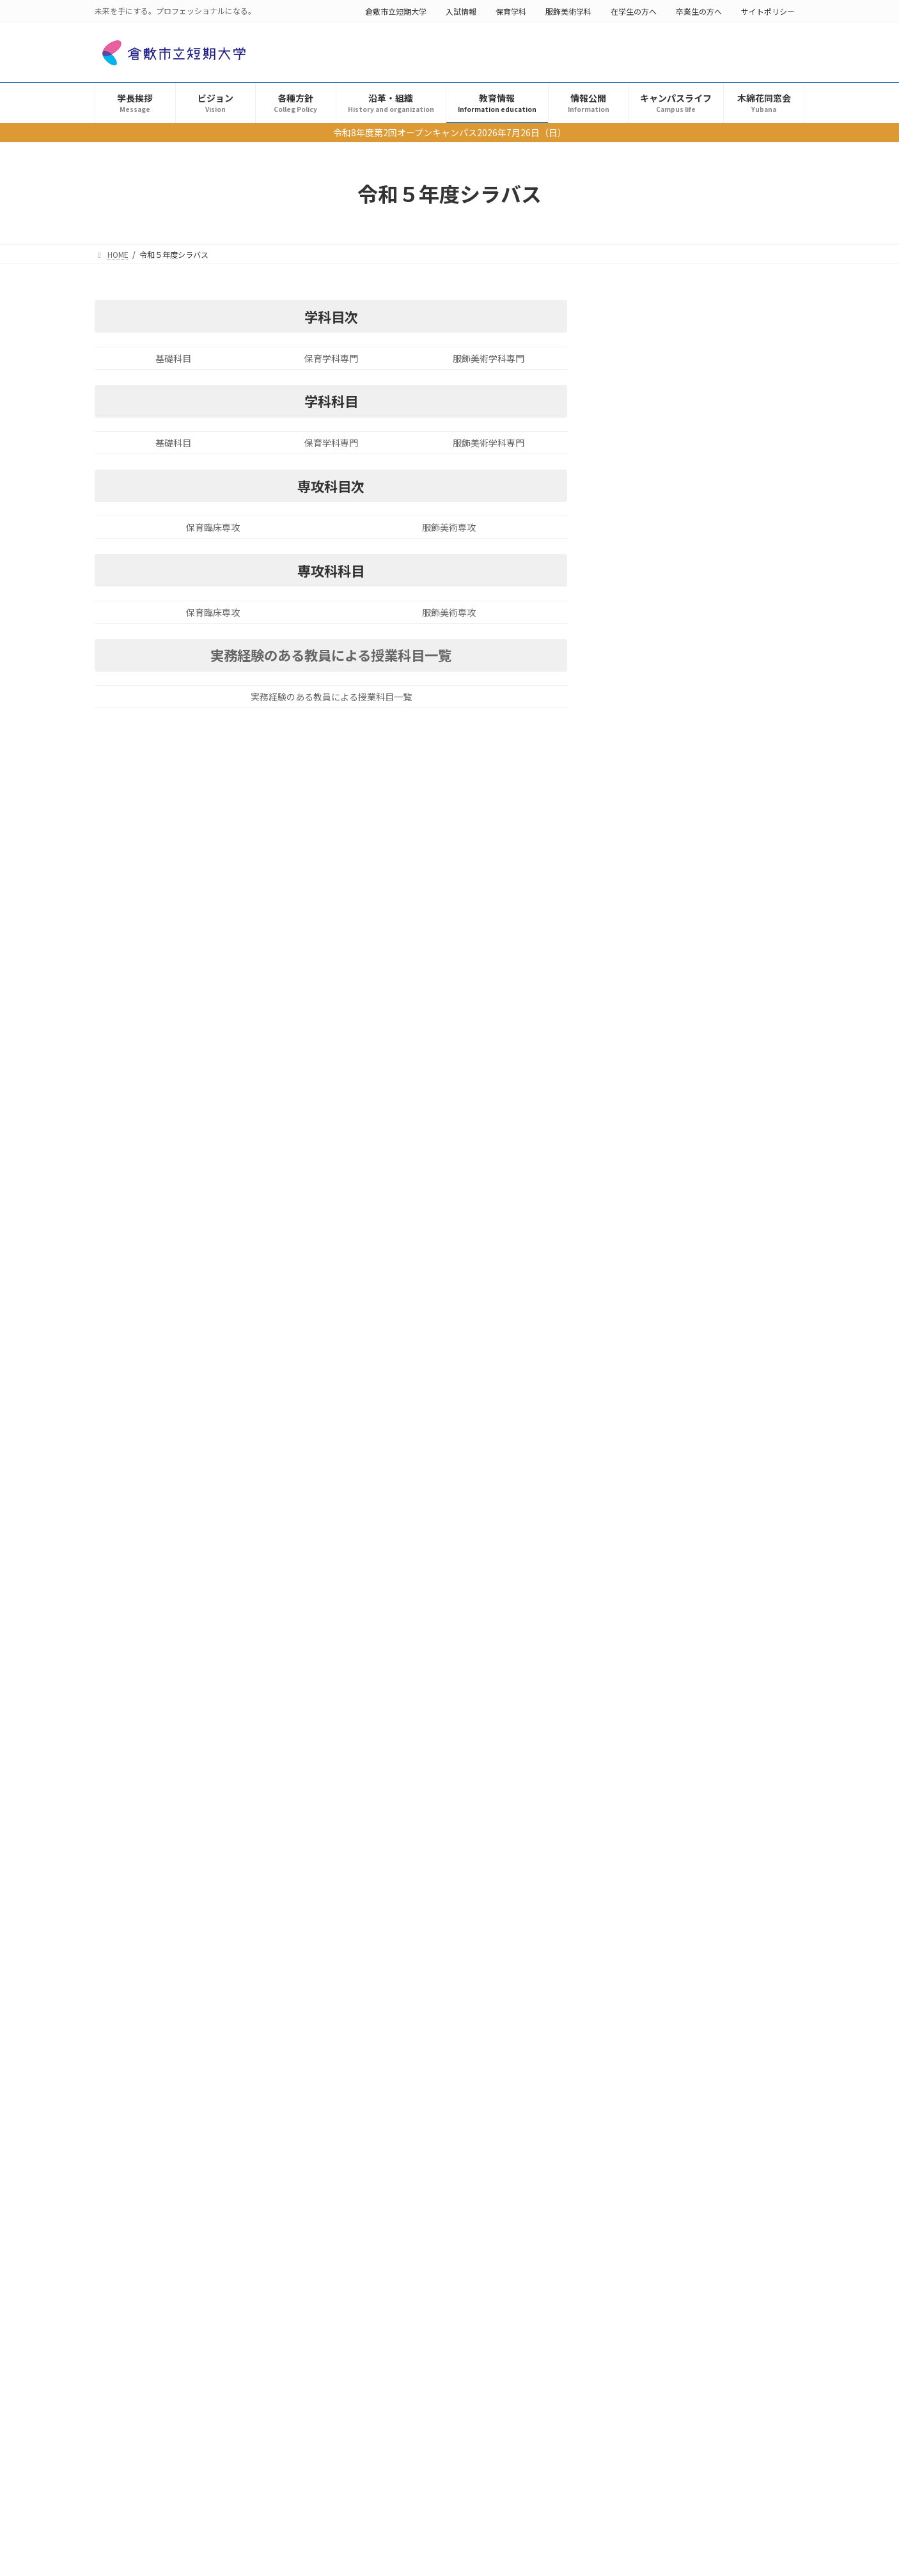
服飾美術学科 (568, 11)
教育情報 (634, 659)
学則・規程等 (652, 737)
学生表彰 (665, 1954)
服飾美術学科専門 (488, 358)
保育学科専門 (331, 358)
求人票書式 (647, 1308)
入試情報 (461, 11)
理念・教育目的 (656, 685)
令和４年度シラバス (674, 958)
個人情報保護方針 (661, 607)
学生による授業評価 (665, 1282)
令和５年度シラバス (674, 932)
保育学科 (511, 11)
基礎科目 (173, 358)
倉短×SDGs (650, 1438)
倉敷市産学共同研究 (681, 1823)
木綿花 (662, 1998)
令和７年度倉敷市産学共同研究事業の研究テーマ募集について (688, 1835)
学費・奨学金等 (656, 983)
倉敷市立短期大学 (395, 11)
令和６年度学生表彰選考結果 (630, 1967)
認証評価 (643, 1204)
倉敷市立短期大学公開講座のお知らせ (646, 1747)
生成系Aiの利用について (674, 828)
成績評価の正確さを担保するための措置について (710, 796)
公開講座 (665, 1735)
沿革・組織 (638, 634)
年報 (634, 1412)
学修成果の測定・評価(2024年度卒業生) (653, 1703)
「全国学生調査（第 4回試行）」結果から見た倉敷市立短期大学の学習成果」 (689, 1655)
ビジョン (634, 529)
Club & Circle (652, 1490)
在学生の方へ (634, 11)
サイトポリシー (768, 11)
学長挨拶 (634, 451)
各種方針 (634, 555)
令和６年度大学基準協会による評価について (657, 1923)
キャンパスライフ (652, 1464)
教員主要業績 (652, 1386)
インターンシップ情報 (669, 1334)
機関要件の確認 (656, 1010)
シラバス (643, 854)
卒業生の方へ (699, 11)
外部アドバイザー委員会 (674, 1230)
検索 (772, 311)
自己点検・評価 (670, 1911)
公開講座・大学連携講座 (674, 1178)
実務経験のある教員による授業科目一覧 (330, 655)
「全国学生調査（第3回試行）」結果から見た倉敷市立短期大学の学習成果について (692, 2060)
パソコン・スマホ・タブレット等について (710, 1074)
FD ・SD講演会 (655, 1256)
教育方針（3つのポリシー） (681, 711)
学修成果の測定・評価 (670, 581)
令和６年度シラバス (674, 905)
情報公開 (634, 1100)
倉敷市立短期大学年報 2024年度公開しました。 (663, 1792)
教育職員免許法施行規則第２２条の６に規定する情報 (710, 1042)
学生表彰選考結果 (661, 504)
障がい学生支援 (656, 1126)
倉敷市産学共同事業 (665, 1360)
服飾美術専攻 (449, 527)
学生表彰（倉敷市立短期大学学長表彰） (705, 477)
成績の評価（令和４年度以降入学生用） (705, 763)
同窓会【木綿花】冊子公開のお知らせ (646, 2011)
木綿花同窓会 (643, 1516)
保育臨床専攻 (213, 527)
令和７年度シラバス (674, 880)
